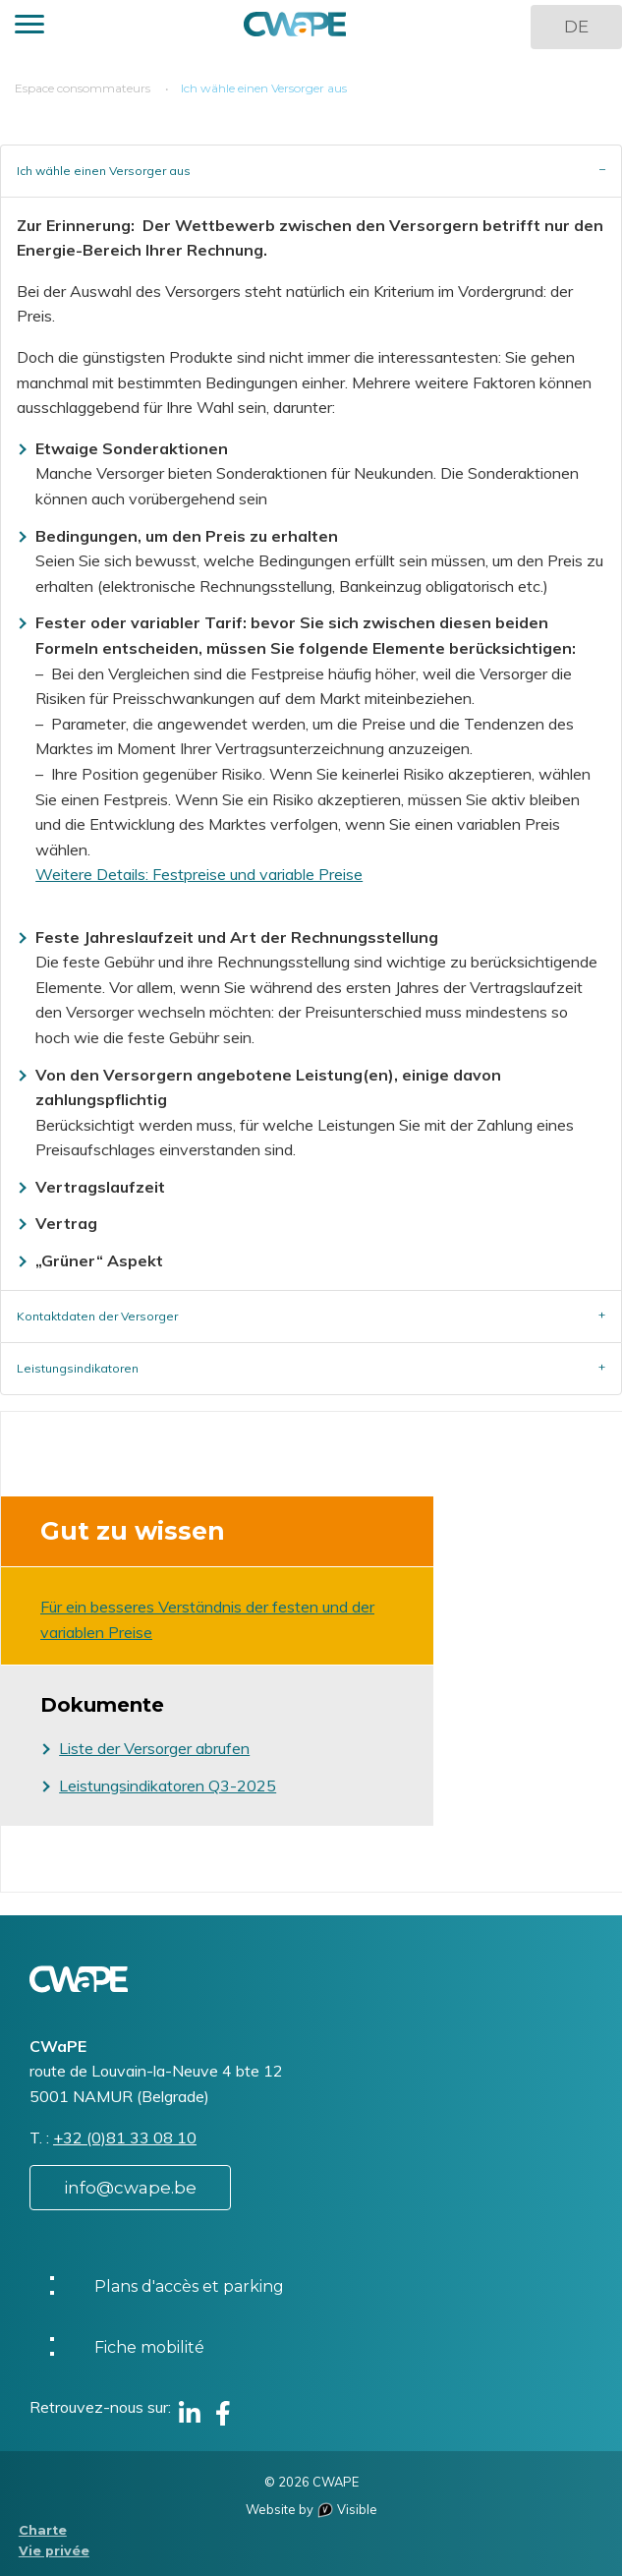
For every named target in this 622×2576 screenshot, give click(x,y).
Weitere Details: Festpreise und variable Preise (199, 874)
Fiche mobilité (149, 2347)
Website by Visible (311, 2509)
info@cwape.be (130, 2187)
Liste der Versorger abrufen (154, 1748)
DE (576, 26)
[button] (29, 27)
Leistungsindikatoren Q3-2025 (167, 1785)
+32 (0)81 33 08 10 (125, 2137)
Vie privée (54, 2551)
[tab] (311, 171)
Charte (43, 2530)
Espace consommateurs (82, 88)
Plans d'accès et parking (189, 2286)
